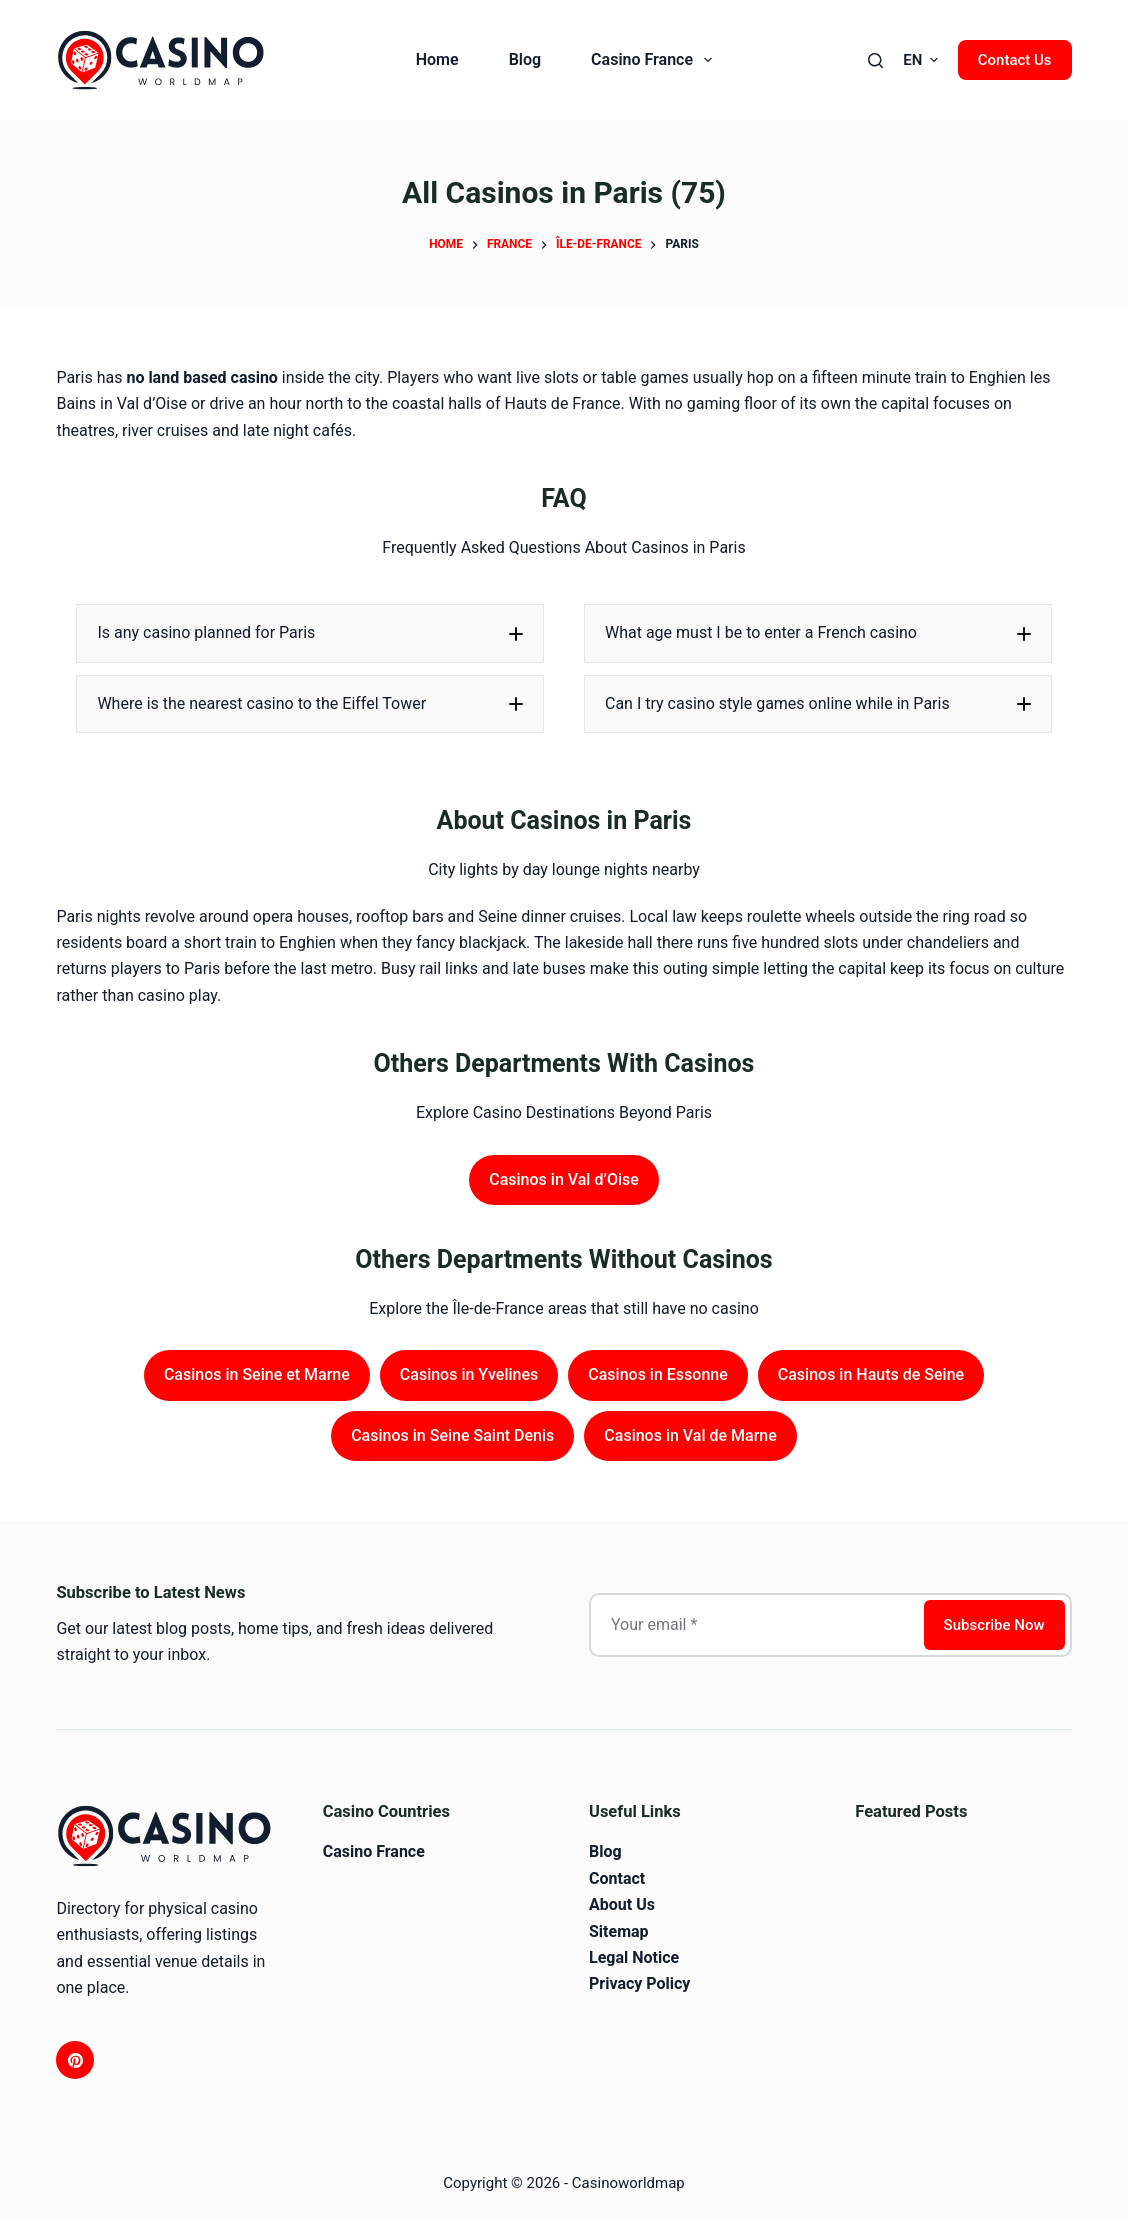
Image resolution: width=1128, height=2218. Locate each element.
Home (437, 59)
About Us (622, 1904)
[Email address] (755, 1625)
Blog (525, 59)
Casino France (655, 60)
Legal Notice (634, 1957)
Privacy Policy (639, 1983)
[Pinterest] (75, 2060)
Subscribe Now (994, 1625)
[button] (920, 60)
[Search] (875, 60)
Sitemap (619, 1931)
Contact (617, 1878)
